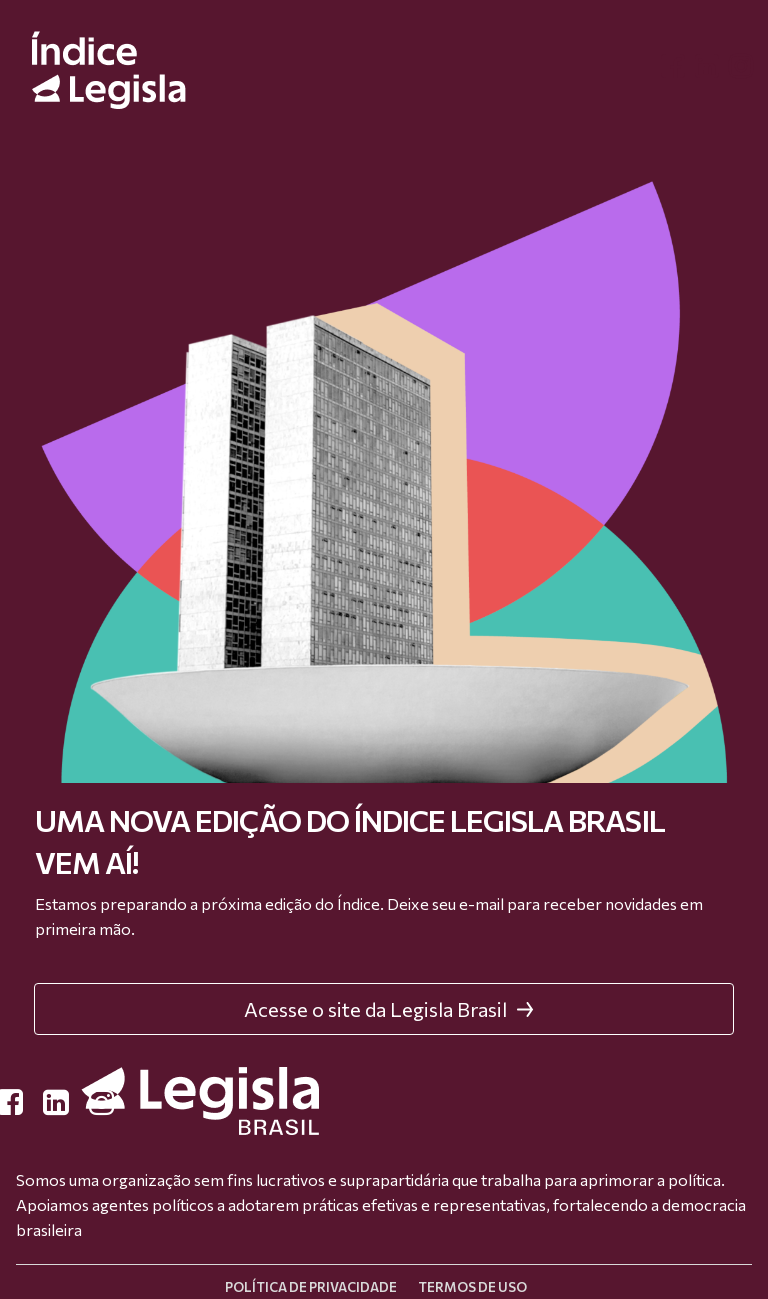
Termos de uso (472, 1287)
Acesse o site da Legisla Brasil (389, 1009)
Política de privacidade (311, 1287)
